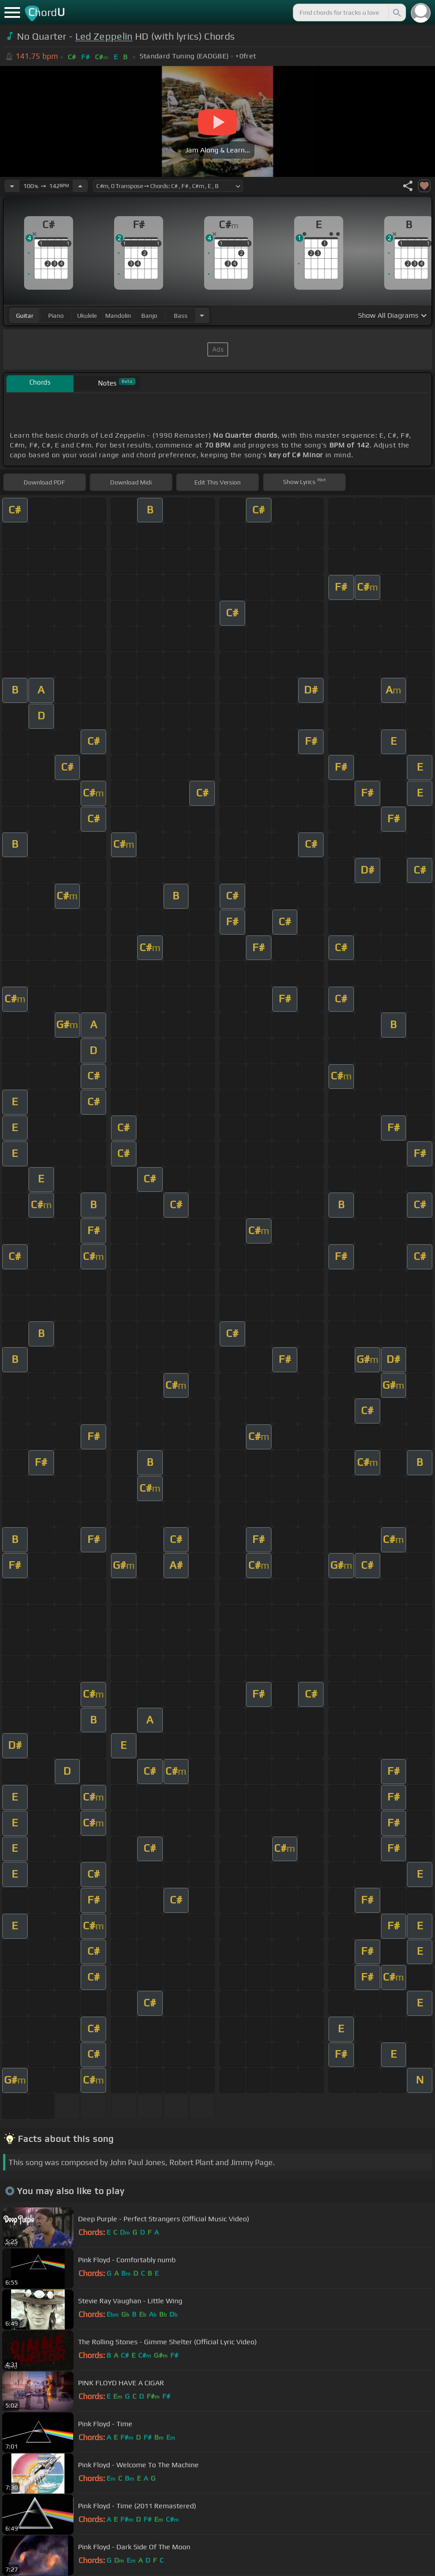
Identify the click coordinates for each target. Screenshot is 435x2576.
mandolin (118, 315)
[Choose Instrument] (202, 315)
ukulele (87, 315)
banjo (149, 315)
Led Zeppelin (104, 36)
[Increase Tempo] (80, 186)
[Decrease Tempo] (12, 186)
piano (56, 315)
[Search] (396, 12)
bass (181, 315)
